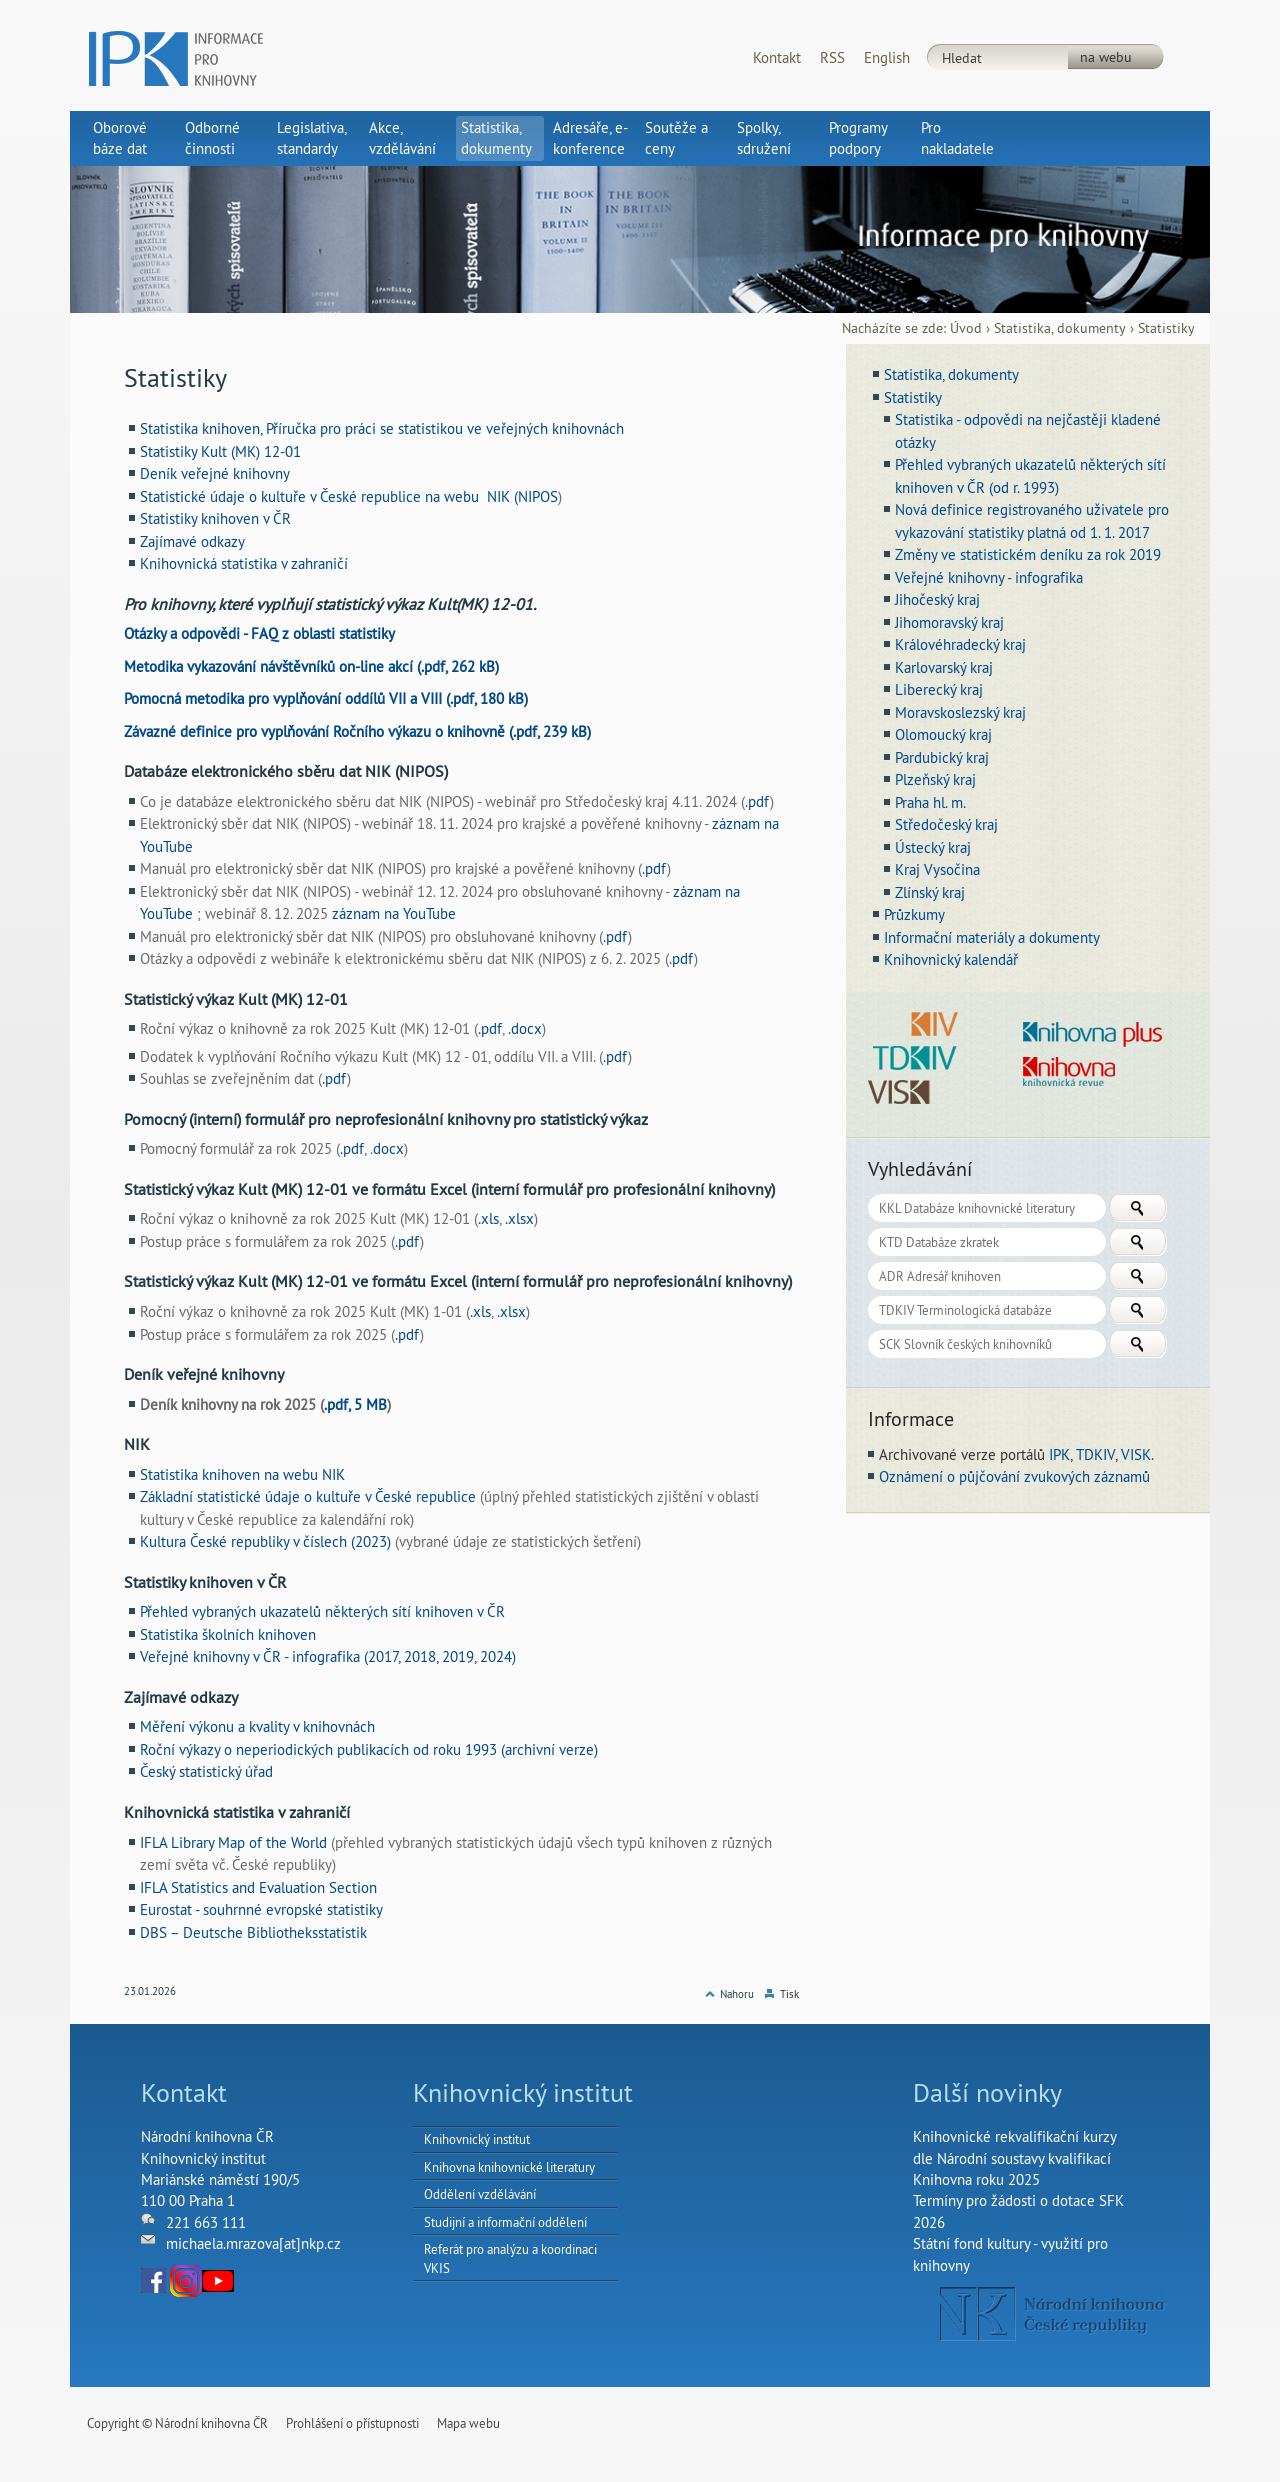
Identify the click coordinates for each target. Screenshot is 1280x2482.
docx (388, 1148)
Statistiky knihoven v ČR (215, 518)
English (887, 57)
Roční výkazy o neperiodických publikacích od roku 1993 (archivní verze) (369, 1749)
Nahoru (737, 1994)
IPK (1059, 1454)
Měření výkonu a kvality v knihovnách (257, 1726)
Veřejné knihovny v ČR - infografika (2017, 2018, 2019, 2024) (328, 1656)
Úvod (966, 328)
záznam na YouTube (394, 913)
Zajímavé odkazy (192, 541)
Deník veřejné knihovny (215, 473)
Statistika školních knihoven (228, 1634)
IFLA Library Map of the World (235, 1842)
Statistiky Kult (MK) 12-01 (220, 451)
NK (1052, 2314)
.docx (525, 1028)
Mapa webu (468, 2423)
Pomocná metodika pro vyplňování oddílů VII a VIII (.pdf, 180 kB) (326, 698)
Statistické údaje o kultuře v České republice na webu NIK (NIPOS (349, 496)
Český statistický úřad (206, 1771)
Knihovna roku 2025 (976, 2179)
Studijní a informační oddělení (505, 2222)
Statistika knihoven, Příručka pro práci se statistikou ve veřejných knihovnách (382, 428)
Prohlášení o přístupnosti (352, 2423)
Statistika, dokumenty (1060, 328)
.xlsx (519, 1218)
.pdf (757, 801)
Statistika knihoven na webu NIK (242, 1474)
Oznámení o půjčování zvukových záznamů (1014, 1476)
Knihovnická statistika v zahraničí (244, 563)
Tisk (789, 1994)
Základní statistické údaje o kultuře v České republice (310, 1496)
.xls (488, 1218)
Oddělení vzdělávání (480, 2194)
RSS (832, 57)
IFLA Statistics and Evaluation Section (258, 1887)
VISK (1136, 1454)
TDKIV (1095, 1454)
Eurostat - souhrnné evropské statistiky (261, 1909)
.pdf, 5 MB (355, 1404)
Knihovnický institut (477, 2139)
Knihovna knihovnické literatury (509, 2167)
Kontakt (777, 57)
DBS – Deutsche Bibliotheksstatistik (253, 1932)
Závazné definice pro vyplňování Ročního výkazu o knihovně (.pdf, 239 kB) (357, 731)
